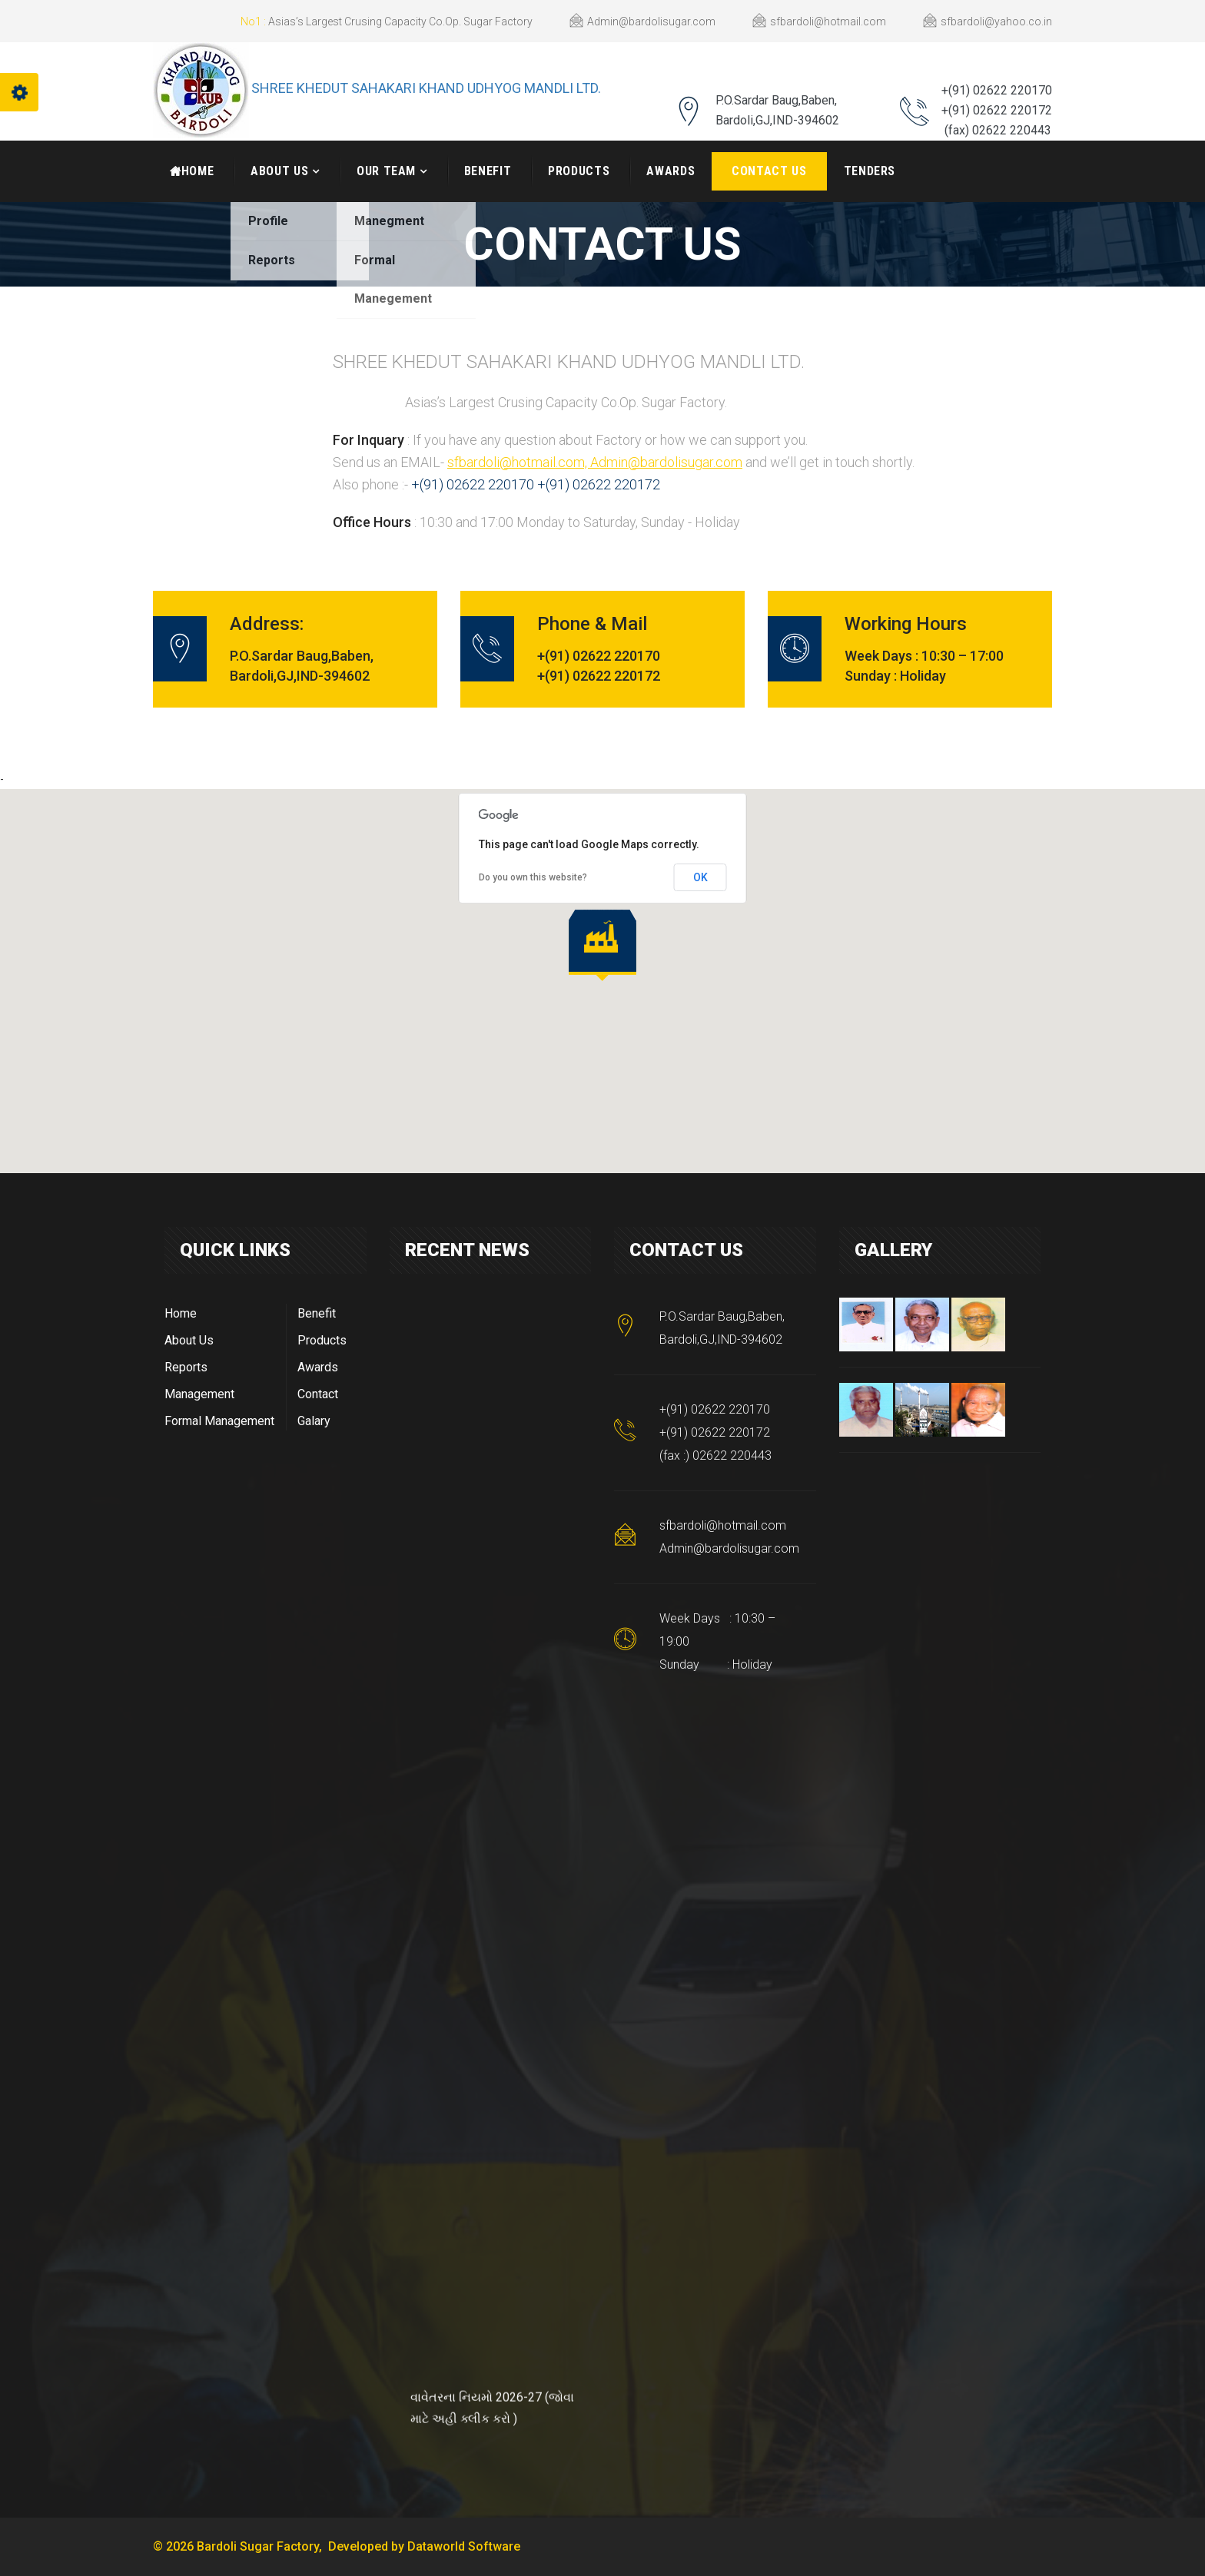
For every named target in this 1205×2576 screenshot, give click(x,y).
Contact (317, 1394)
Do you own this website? (533, 877)
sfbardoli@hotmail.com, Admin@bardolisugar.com (594, 462)
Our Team (386, 171)
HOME (192, 171)
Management (199, 1394)
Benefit (487, 171)
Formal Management (219, 1421)
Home (180, 1313)
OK (700, 877)
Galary (313, 1421)
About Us (279, 171)
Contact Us (769, 171)
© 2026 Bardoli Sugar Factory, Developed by (280, 2546)
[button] (602, 945)
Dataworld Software (463, 2546)
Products (578, 171)
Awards (670, 171)
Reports (185, 1367)
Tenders (869, 171)
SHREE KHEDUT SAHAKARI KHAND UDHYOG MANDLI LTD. (426, 88)
